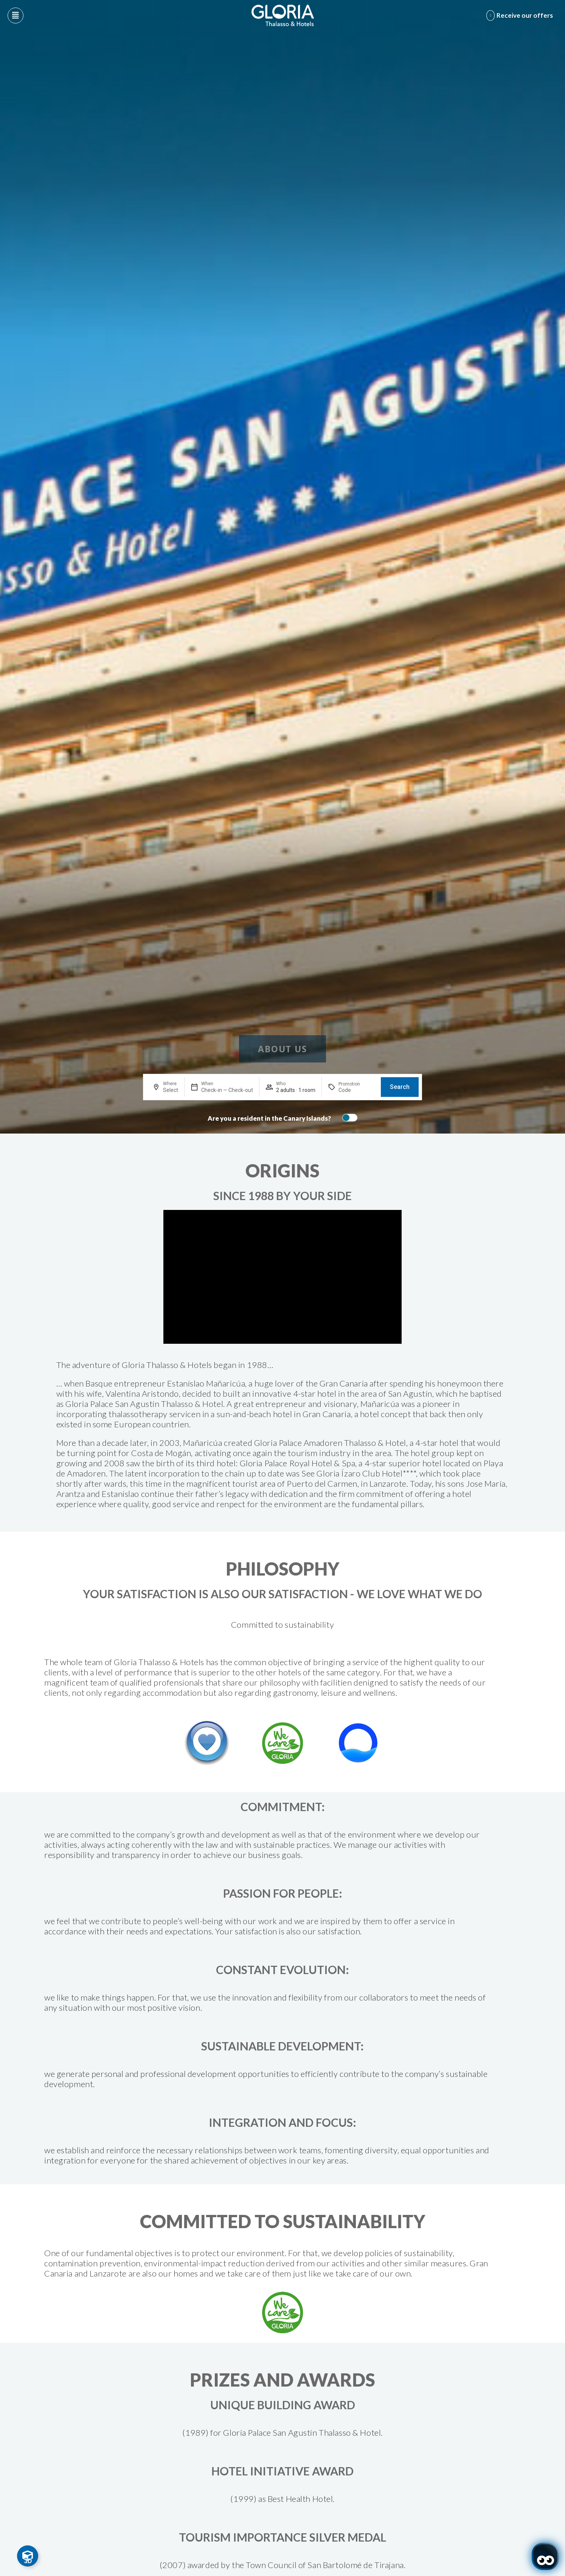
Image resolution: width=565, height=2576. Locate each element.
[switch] (347, 1117)
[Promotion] (356, 1090)
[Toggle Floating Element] (27, 2556)
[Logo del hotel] (283, 15)
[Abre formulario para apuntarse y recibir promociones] (521, 15)
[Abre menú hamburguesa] (15, 15)
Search (400, 1086)
